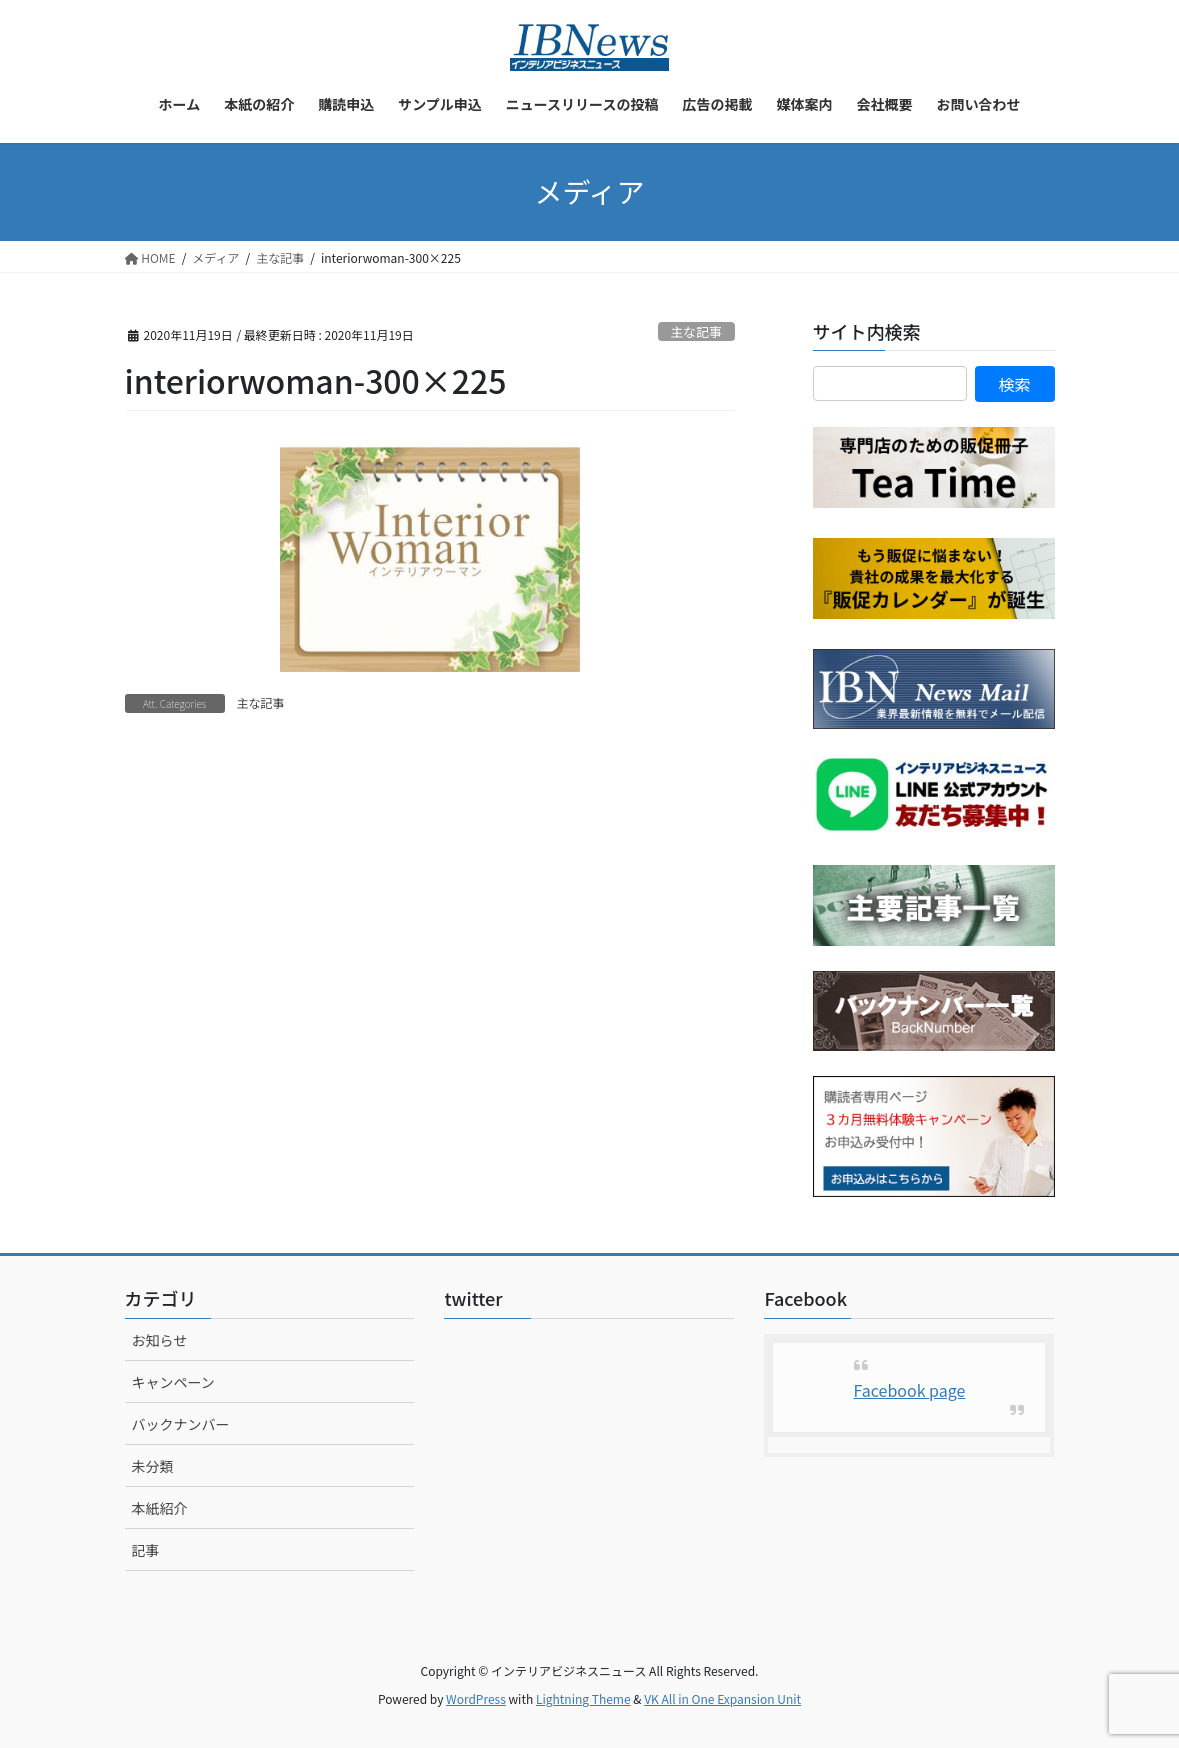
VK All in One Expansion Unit (722, 1698)
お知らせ (160, 1340)
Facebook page (910, 1390)
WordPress (476, 1698)
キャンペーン (173, 1382)
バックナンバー (181, 1424)
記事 (146, 1550)
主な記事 (696, 331)
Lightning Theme (583, 1698)
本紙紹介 (160, 1508)
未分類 (153, 1466)
